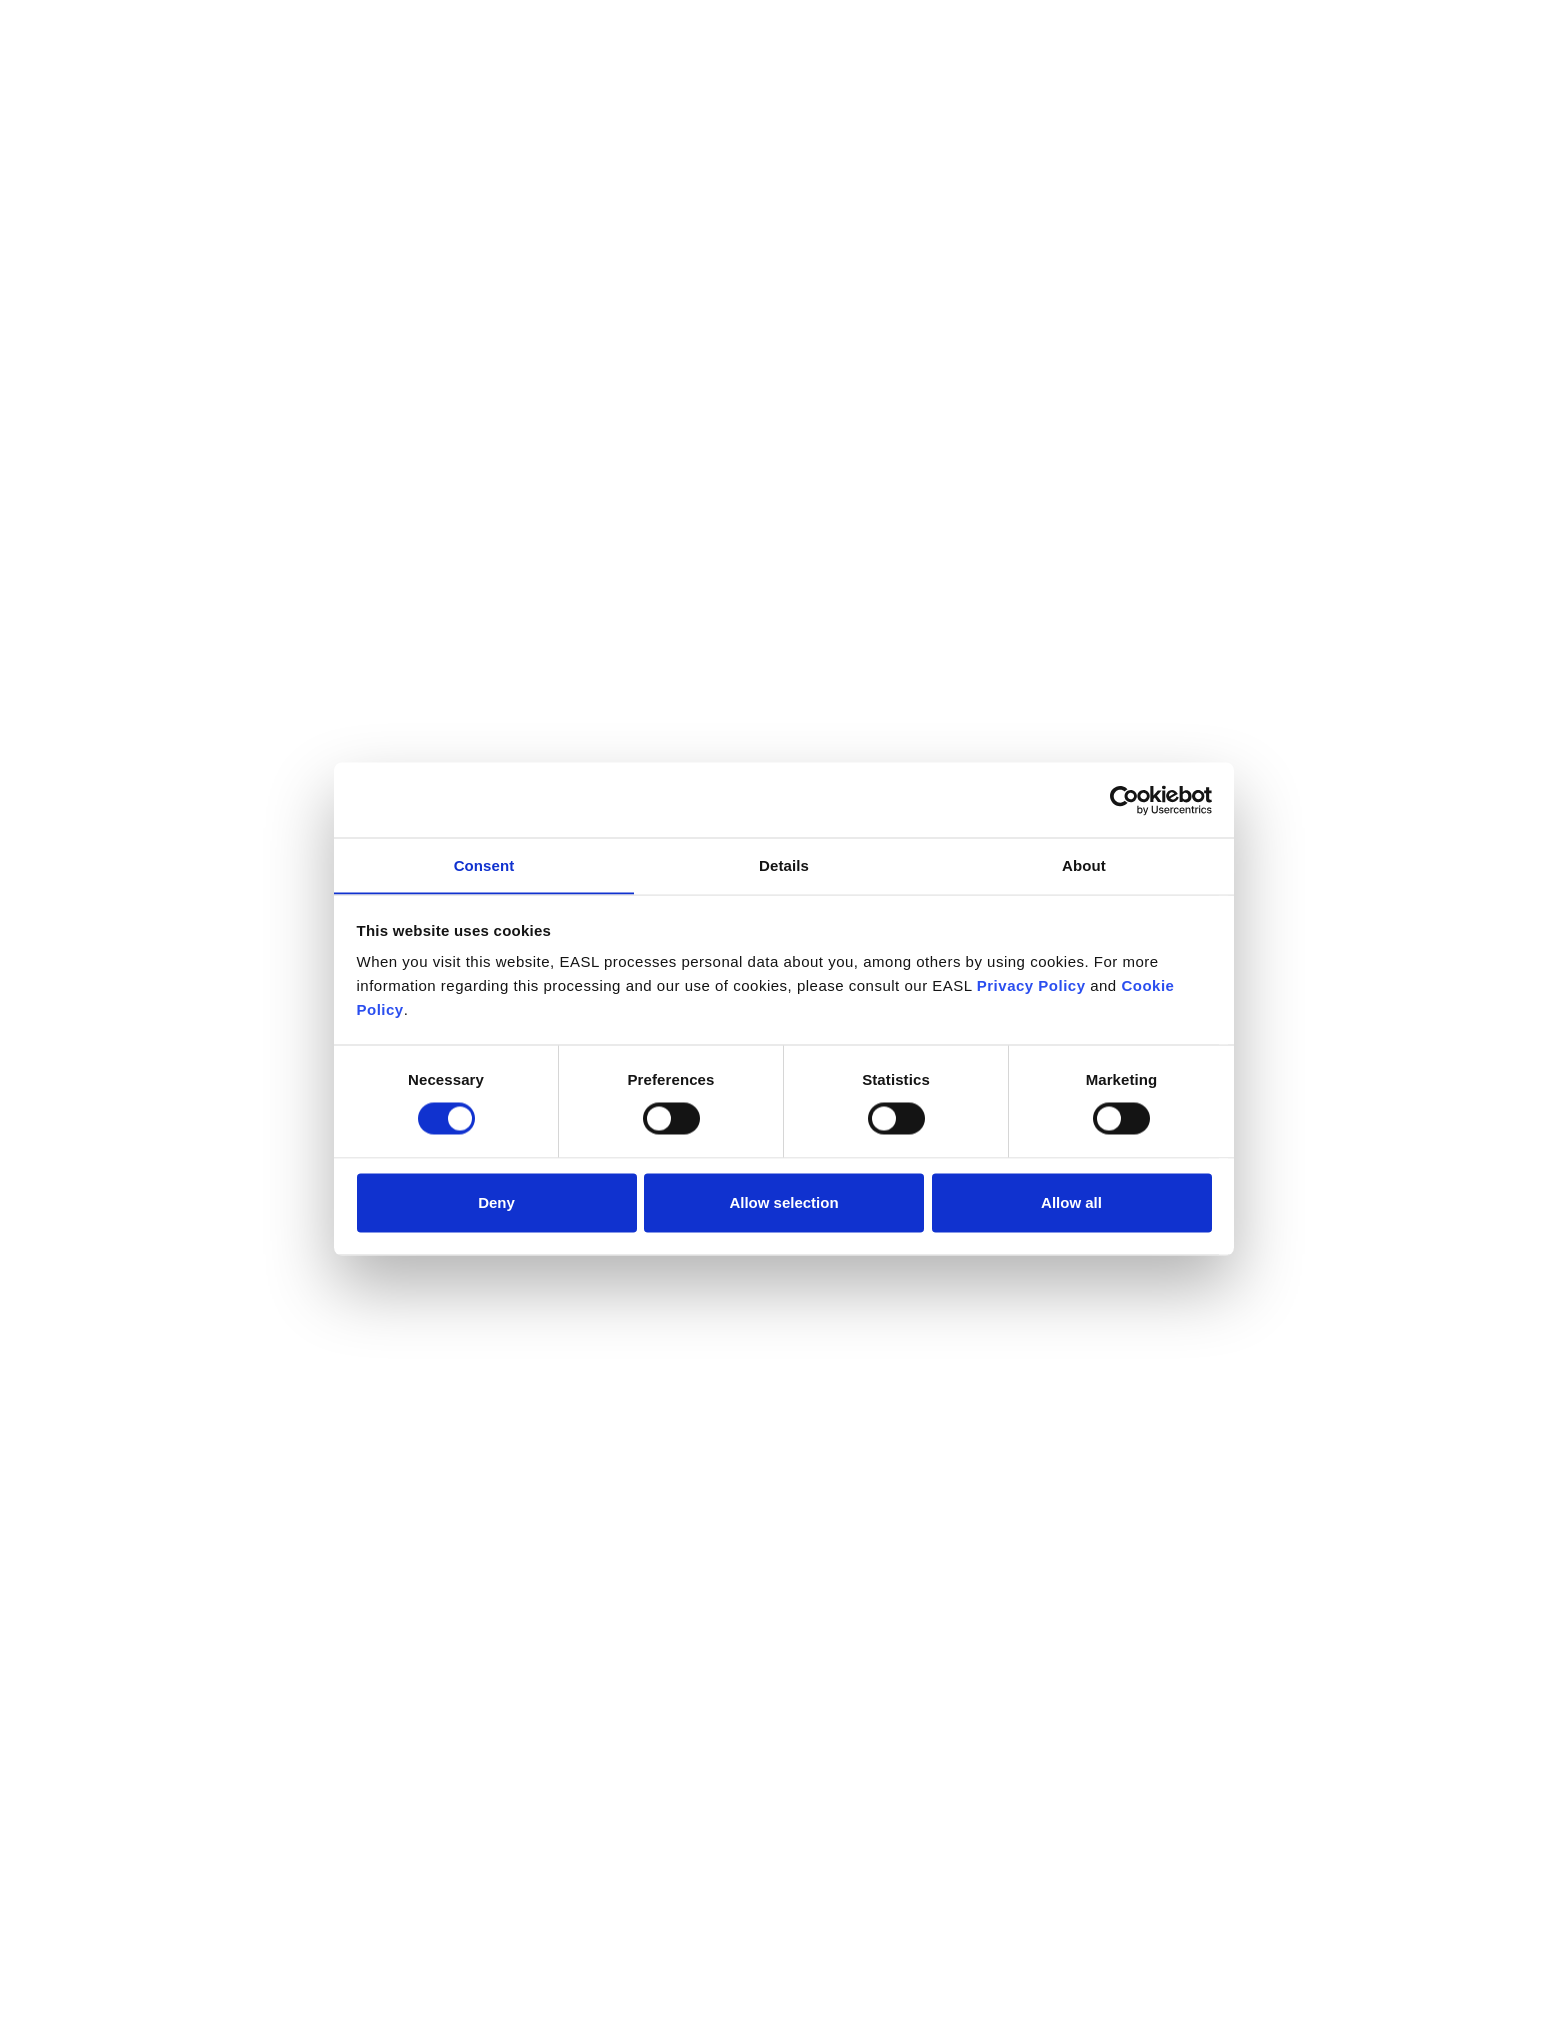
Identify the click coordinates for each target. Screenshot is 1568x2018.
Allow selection (783, 1202)
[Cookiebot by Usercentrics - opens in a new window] (1124, 800)
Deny (496, 1202)
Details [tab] (784, 864)
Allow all (1071, 1202)
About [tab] (1084, 864)
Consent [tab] (484, 864)
